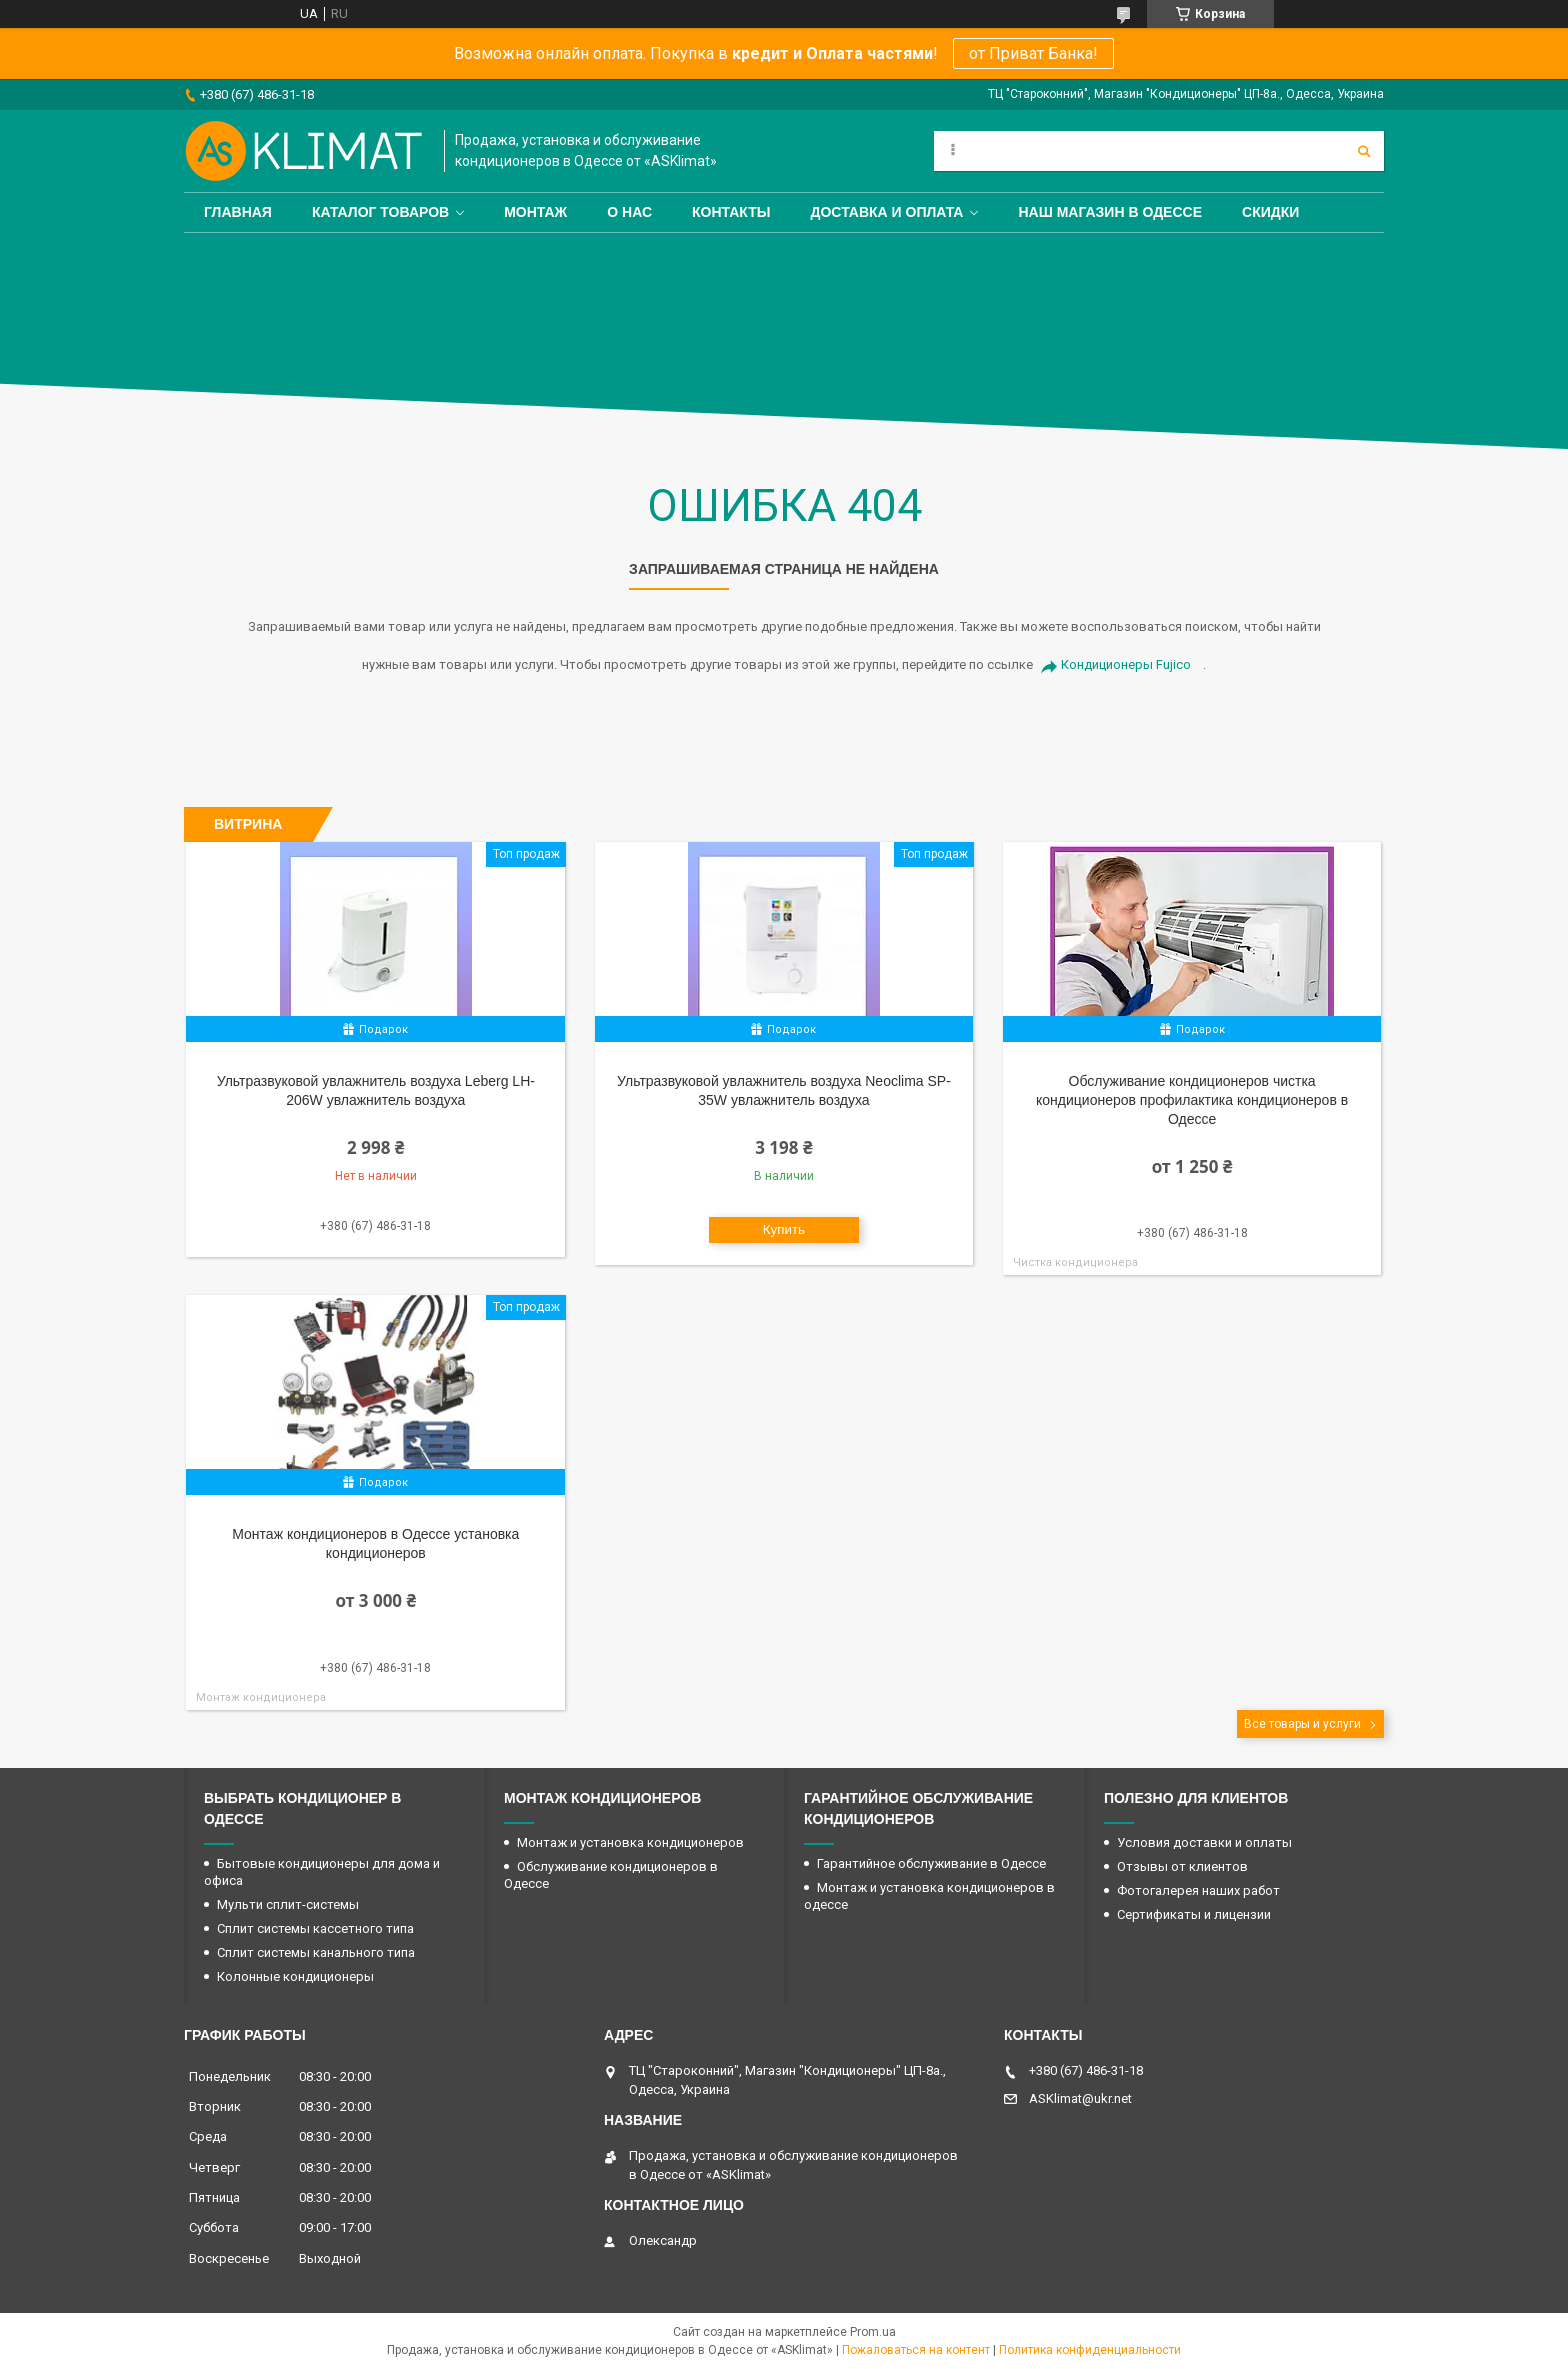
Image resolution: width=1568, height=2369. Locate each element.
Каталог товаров (380, 212)
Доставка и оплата (887, 212)
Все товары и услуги (1302, 1724)
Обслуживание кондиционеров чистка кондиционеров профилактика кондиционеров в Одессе (1192, 1100)
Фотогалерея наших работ (1198, 1890)
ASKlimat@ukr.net (1080, 2098)
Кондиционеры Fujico (1126, 664)
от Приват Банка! (1033, 53)
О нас (629, 212)
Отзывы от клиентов (1182, 1866)
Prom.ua (873, 2332)
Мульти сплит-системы (288, 1904)
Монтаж (535, 212)
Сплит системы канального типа (316, 1952)
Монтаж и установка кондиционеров (630, 1842)
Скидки (1270, 212)
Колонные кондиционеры (295, 1976)
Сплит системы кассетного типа (315, 1928)
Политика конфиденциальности (1090, 2350)
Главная (238, 212)
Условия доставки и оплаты (1204, 1842)
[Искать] (1364, 151)
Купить (784, 1229)
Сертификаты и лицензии (1194, 1914)
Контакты (731, 212)
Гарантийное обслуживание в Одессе (931, 1863)
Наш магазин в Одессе (1110, 212)
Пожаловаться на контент (916, 2350)
